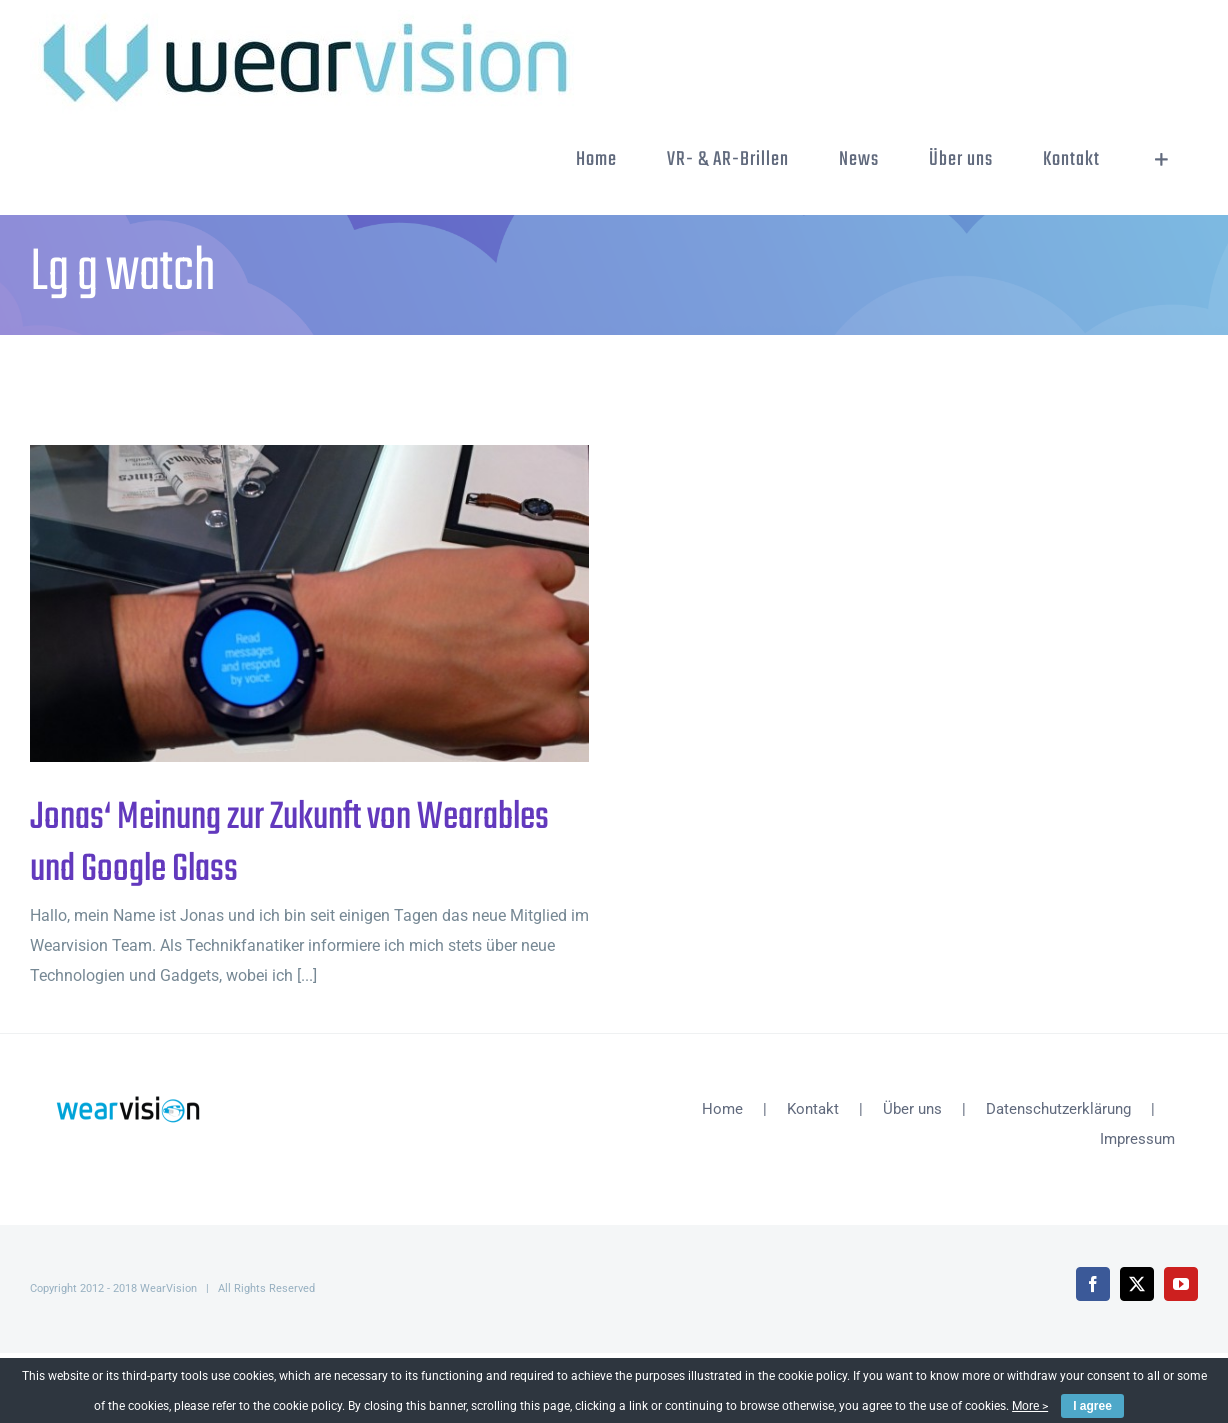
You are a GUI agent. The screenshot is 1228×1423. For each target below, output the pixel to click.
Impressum (1137, 1139)
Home (722, 1109)
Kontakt (813, 1109)
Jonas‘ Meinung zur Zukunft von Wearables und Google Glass (289, 844)
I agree (1092, 1406)
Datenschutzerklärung (1058, 1109)
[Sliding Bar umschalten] (1161, 160)
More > (1030, 1406)
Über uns (912, 1109)
